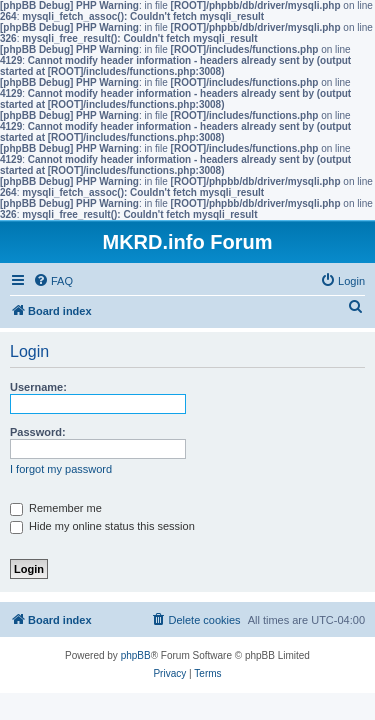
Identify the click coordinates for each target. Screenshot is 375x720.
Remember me (56, 508)
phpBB (136, 655)
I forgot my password (61, 469)
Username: (38, 387)
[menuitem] (53, 281)
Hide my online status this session (102, 526)
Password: (38, 432)
